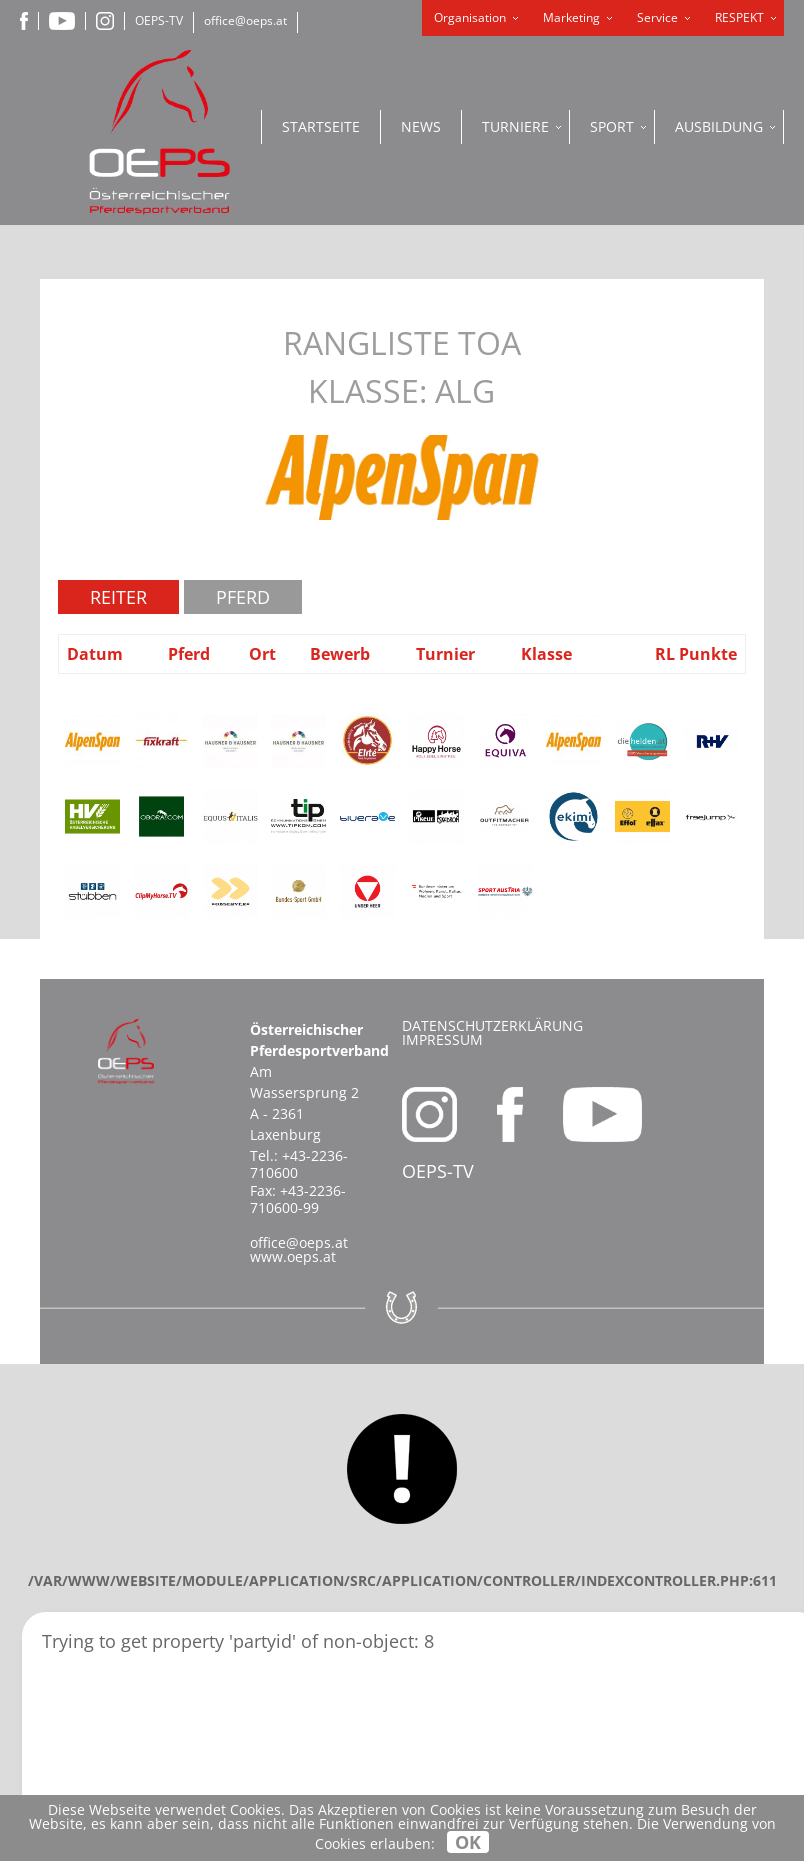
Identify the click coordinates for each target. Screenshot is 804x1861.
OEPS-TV (159, 20)
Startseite (321, 126)
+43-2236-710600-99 (298, 1199)
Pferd (243, 597)
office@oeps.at (245, 20)
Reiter (118, 597)
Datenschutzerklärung (492, 1025)
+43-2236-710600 (299, 1164)
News (421, 126)
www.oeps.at (293, 1256)
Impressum (442, 1039)
